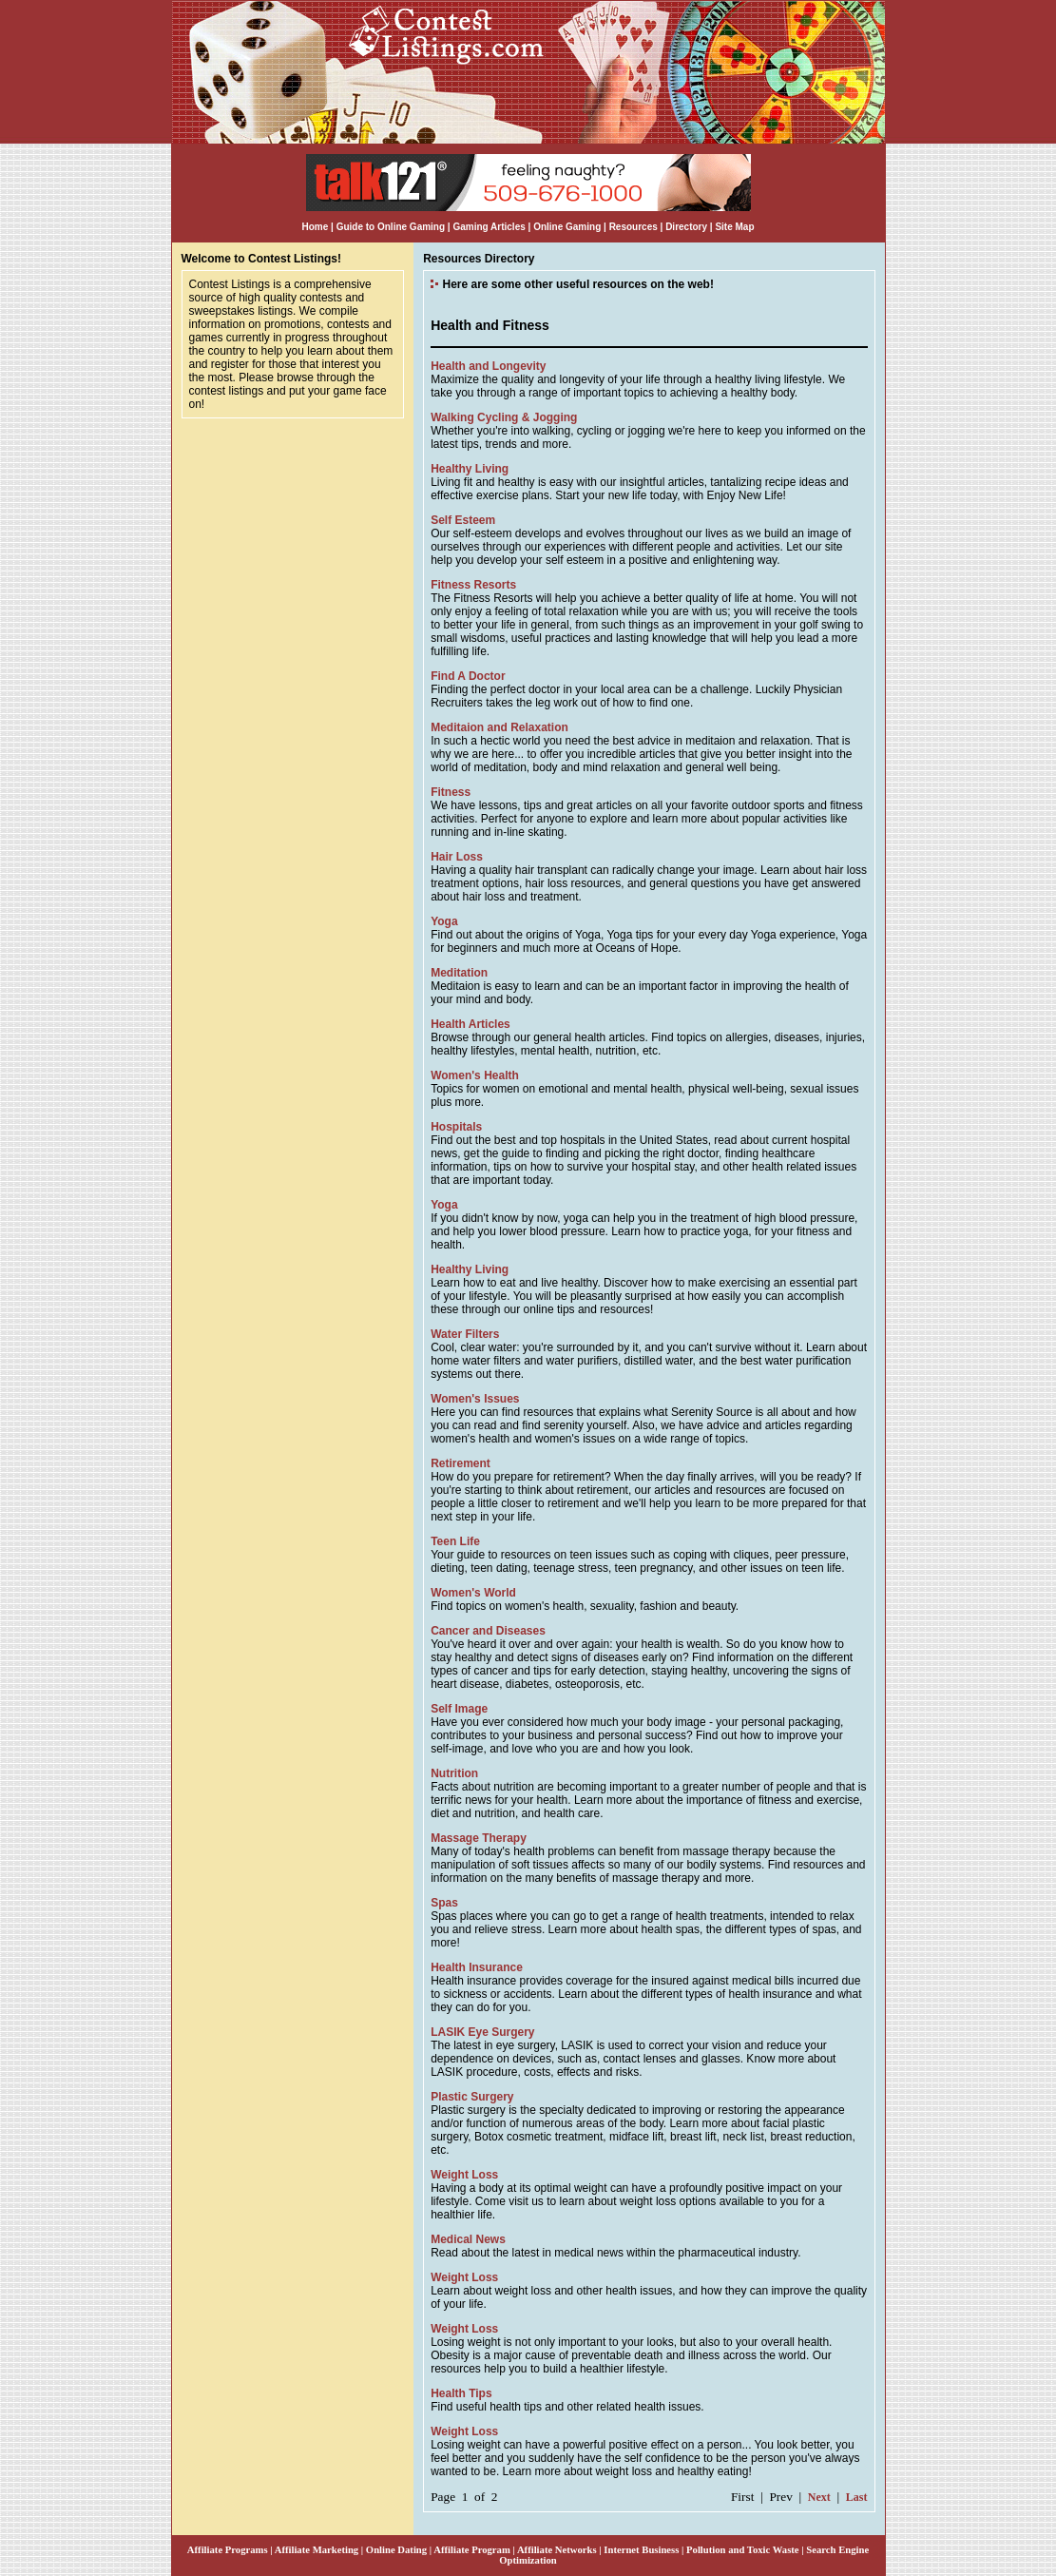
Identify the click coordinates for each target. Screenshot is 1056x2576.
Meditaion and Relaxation (499, 727)
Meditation (459, 972)
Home (314, 227)
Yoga (444, 921)
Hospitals (456, 1126)
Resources (633, 227)
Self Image (459, 1708)
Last (857, 2497)
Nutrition (454, 1773)
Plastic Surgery (472, 2096)
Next (819, 2497)
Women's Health (475, 1075)
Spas (444, 1902)
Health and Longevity (488, 366)
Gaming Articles (490, 227)
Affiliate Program (471, 2550)
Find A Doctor (468, 676)
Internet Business (641, 2550)
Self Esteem (463, 520)
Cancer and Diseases (488, 1630)
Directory (686, 227)
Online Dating (396, 2550)
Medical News (468, 2239)
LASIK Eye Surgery (482, 2032)
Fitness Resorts (473, 584)
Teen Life (455, 1541)
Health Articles (470, 1024)
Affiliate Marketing (316, 2550)
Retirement (460, 1463)
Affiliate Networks (557, 2550)
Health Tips (461, 2393)
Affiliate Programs (227, 2550)
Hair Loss (457, 856)
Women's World (473, 1592)
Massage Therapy (479, 1838)
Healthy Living (470, 468)
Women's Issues (475, 1398)
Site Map (734, 227)
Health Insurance (477, 1967)
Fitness (450, 792)
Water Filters (465, 1334)
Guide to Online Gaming (390, 227)
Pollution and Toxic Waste (742, 2550)
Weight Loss (464, 2174)
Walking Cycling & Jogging (504, 417)
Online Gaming (567, 227)
